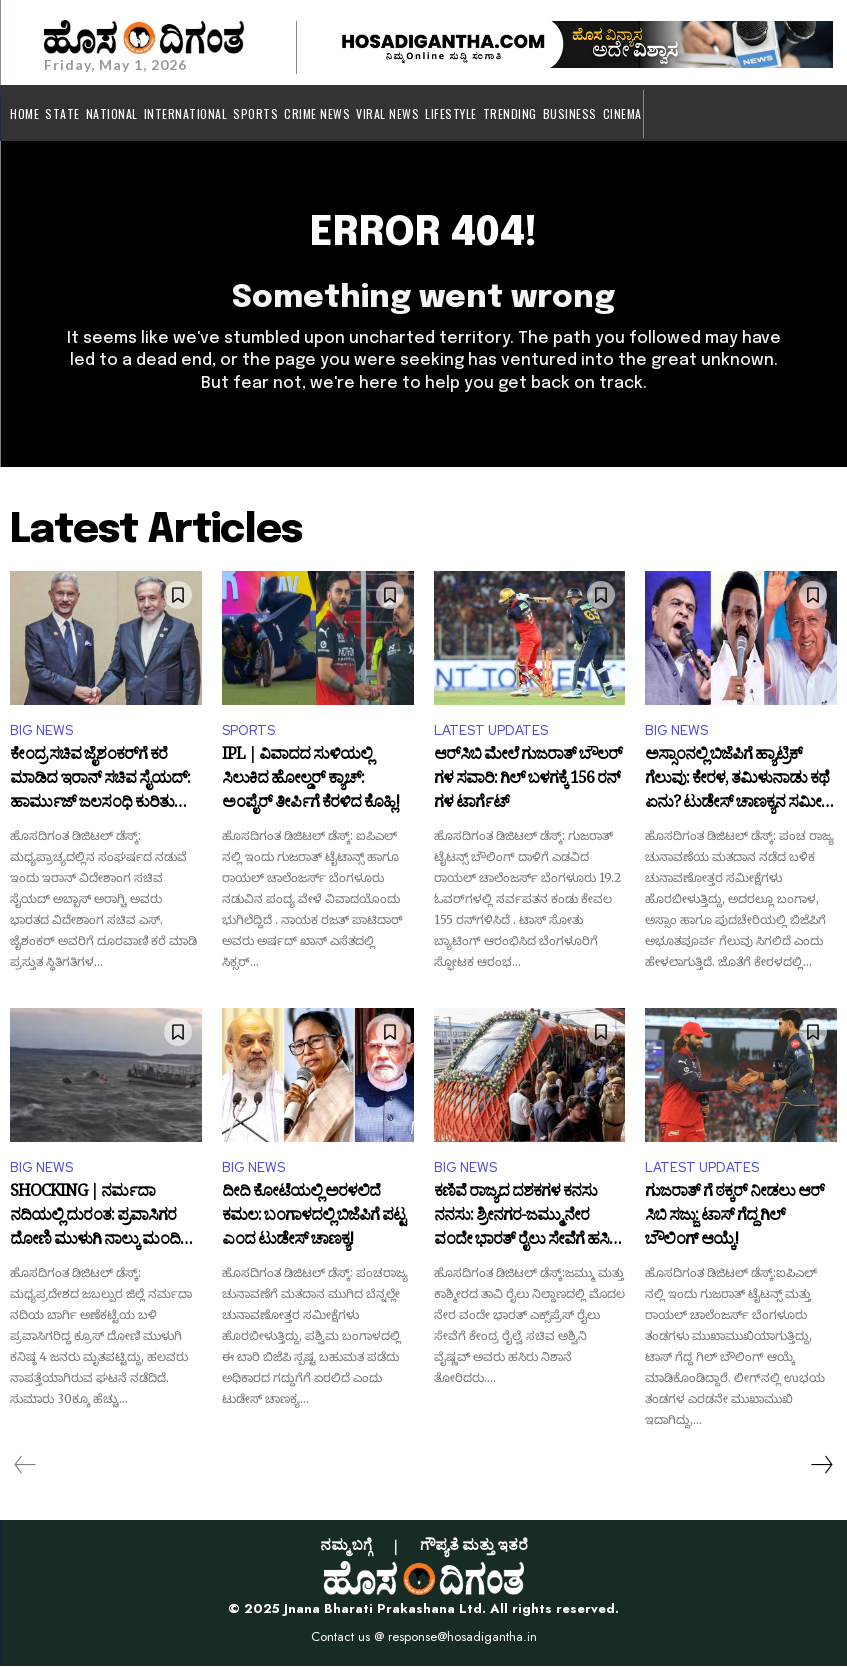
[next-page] (821, 1466)
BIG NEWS (41, 731)
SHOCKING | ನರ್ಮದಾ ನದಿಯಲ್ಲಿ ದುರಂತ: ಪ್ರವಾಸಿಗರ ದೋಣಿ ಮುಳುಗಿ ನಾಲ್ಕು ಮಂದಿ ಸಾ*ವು (95, 1218)
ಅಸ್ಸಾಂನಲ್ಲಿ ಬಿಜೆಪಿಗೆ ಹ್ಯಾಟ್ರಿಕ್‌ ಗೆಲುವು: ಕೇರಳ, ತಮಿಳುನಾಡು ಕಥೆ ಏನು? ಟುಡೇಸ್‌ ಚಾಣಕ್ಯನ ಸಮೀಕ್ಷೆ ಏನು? (737, 781)
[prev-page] (25, 1466)
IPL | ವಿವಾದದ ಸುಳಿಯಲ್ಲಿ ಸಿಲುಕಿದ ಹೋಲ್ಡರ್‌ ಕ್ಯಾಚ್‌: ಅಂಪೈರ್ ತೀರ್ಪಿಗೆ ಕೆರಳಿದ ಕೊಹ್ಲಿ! (310, 781)
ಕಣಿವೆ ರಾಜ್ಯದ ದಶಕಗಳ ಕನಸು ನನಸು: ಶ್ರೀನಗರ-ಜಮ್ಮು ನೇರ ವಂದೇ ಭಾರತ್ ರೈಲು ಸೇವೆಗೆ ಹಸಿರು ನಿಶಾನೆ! (529, 1218)
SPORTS (248, 731)
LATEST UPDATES (491, 731)
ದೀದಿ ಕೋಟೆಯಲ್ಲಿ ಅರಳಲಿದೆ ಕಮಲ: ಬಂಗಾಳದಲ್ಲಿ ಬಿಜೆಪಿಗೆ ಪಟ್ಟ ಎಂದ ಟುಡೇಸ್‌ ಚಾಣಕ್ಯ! (313, 1218)
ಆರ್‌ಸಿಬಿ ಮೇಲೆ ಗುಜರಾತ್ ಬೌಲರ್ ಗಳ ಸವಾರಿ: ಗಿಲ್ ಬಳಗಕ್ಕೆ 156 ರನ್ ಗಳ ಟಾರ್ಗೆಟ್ (528, 781)
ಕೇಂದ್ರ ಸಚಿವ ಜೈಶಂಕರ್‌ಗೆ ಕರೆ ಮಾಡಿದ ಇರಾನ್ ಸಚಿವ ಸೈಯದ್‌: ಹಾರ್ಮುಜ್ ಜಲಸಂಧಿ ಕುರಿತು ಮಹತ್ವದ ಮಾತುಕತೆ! (100, 781)
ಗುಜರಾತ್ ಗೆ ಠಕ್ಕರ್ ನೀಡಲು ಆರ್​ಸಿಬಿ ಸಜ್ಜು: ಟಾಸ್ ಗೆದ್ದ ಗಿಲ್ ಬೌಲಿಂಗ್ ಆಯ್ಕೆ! (734, 1218)
